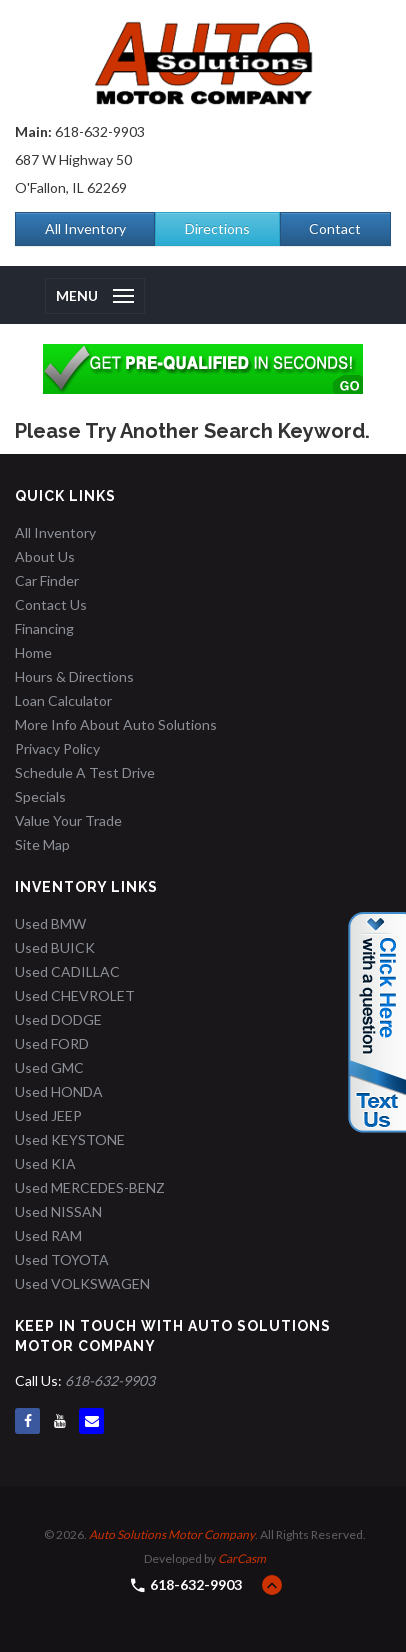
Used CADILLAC (67, 971)
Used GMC (49, 1067)
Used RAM (48, 1235)
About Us (45, 556)
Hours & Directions (74, 676)
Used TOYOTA (62, 1259)
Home (33, 652)
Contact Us (51, 604)
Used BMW (50, 923)
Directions (217, 228)
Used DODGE (58, 1019)
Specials (40, 796)
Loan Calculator (63, 700)
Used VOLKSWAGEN (82, 1283)
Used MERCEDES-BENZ (90, 1187)
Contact (335, 228)
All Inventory (85, 228)
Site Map (42, 844)
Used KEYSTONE (70, 1139)
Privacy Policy (57, 748)
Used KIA (45, 1163)
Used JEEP (48, 1115)
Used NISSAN (58, 1211)
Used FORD (52, 1043)
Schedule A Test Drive (85, 772)
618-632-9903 (100, 131)
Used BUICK (55, 947)
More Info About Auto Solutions (116, 724)
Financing (44, 628)
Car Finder (47, 580)
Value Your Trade (68, 820)
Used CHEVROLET (75, 995)
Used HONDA (59, 1091)
